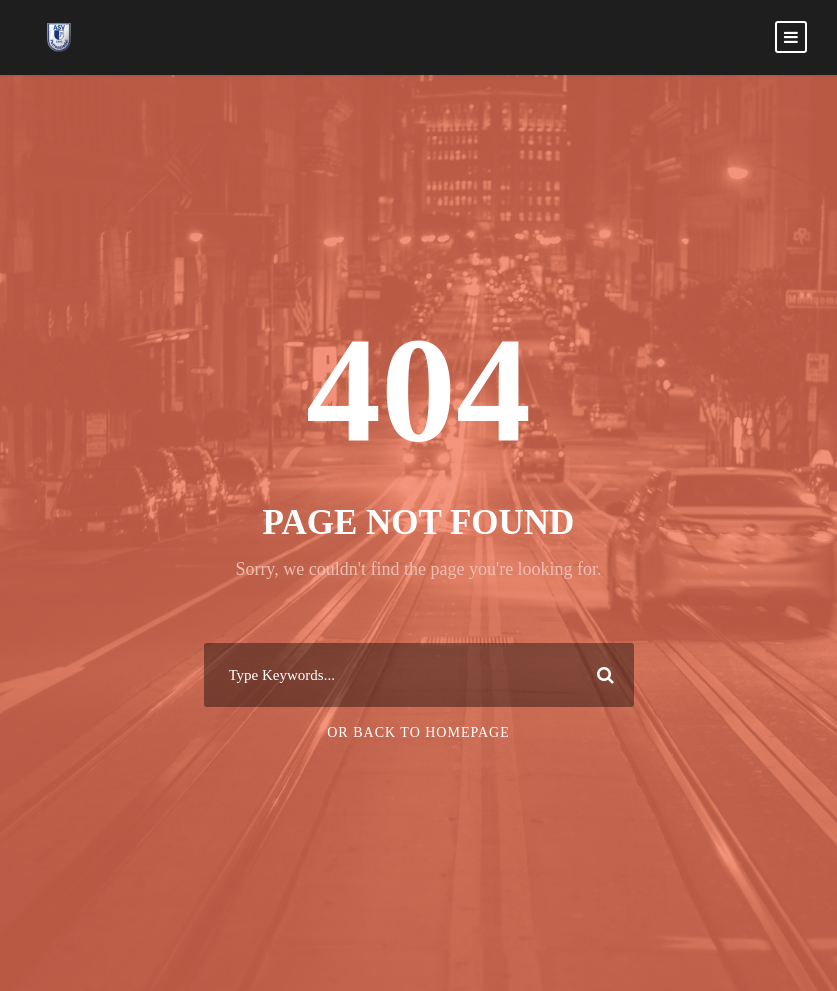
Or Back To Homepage (418, 732)
